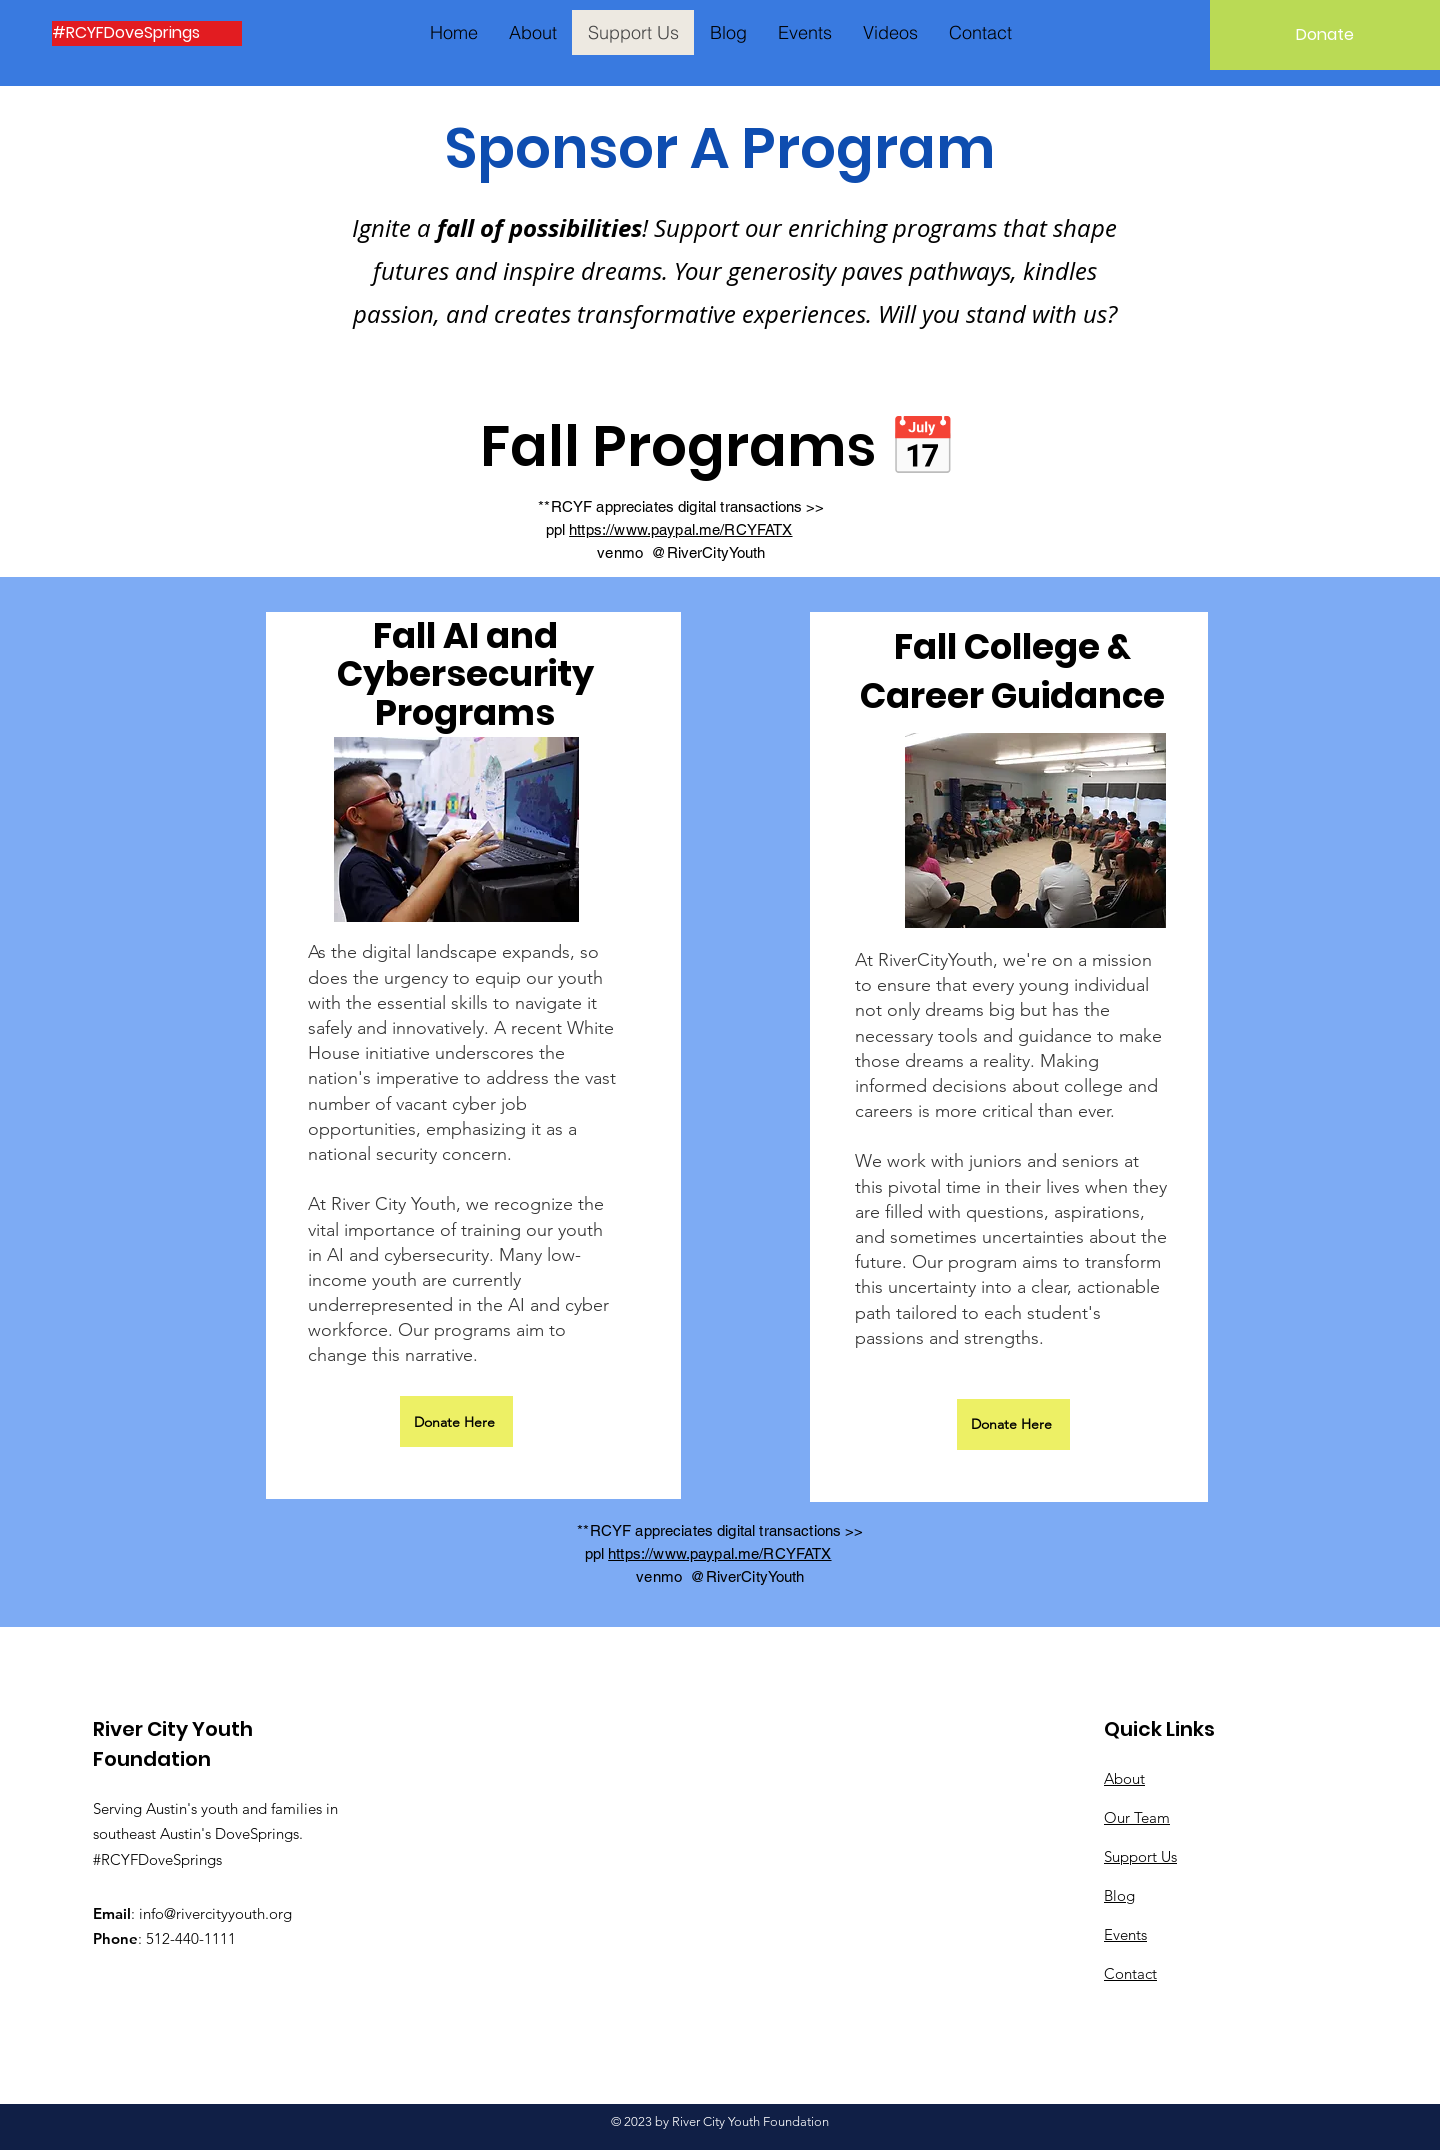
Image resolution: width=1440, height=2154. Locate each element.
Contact (1130, 1973)
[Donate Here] (456, 1421)
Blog (1119, 1895)
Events (1125, 1934)
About (1124, 1778)
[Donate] (1325, 35)
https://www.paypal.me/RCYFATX (680, 529)
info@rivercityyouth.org (215, 1913)
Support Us (1140, 1856)
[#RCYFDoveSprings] (147, 33)
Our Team (1137, 1817)
